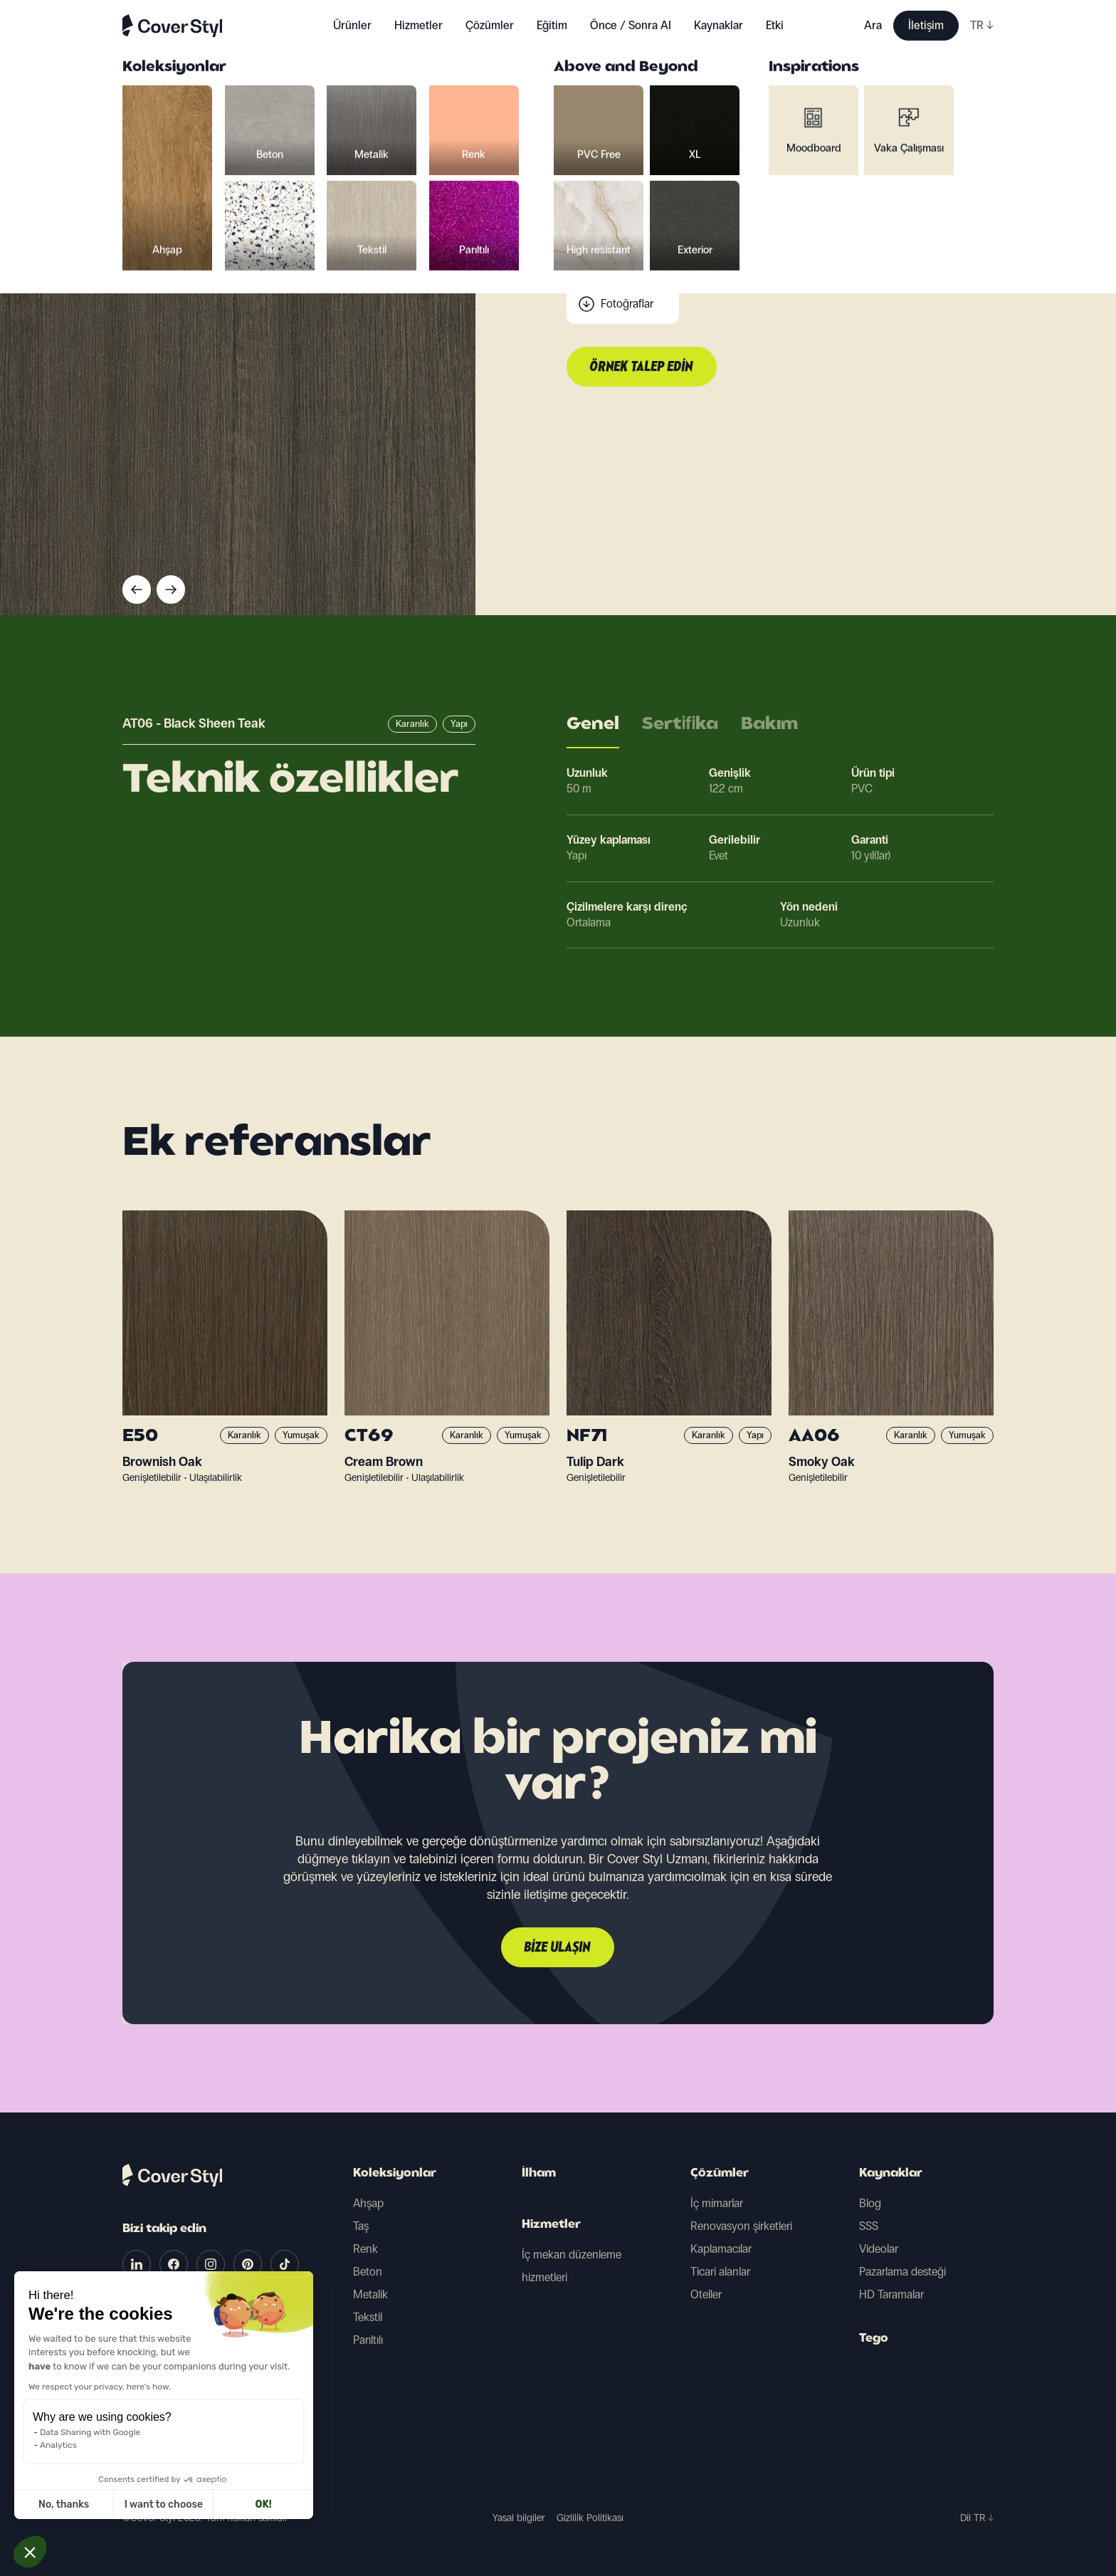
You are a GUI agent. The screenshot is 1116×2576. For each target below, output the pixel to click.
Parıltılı (368, 2340)
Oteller (706, 2294)
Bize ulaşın (558, 1948)
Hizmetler (418, 25)
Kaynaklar (890, 2173)
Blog (870, 2203)
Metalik (370, 2294)
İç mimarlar (716, 2203)
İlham (539, 2173)
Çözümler (719, 2173)
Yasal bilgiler (519, 2518)
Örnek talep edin (641, 367)
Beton (367, 2271)
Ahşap (368, 2203)
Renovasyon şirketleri (741, 2226)
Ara (873, 25)
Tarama (618, 275)
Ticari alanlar (720, 2271)
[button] (30, 2552)
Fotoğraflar (627, 303)
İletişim (926, 25)
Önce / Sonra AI (630, 25)
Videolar (878, 2249)
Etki (775, 25)
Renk (365, 2249)
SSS (868, 2226)
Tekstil (367, 2317)
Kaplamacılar (721, 2249)
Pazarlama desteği (902, 2271)
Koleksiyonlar (394, 2173)
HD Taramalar (891, 2294)
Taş (361, 2226)
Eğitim (552, 25)
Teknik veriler (631, 246)
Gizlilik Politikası (590, 2518)
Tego (873, 2339)
